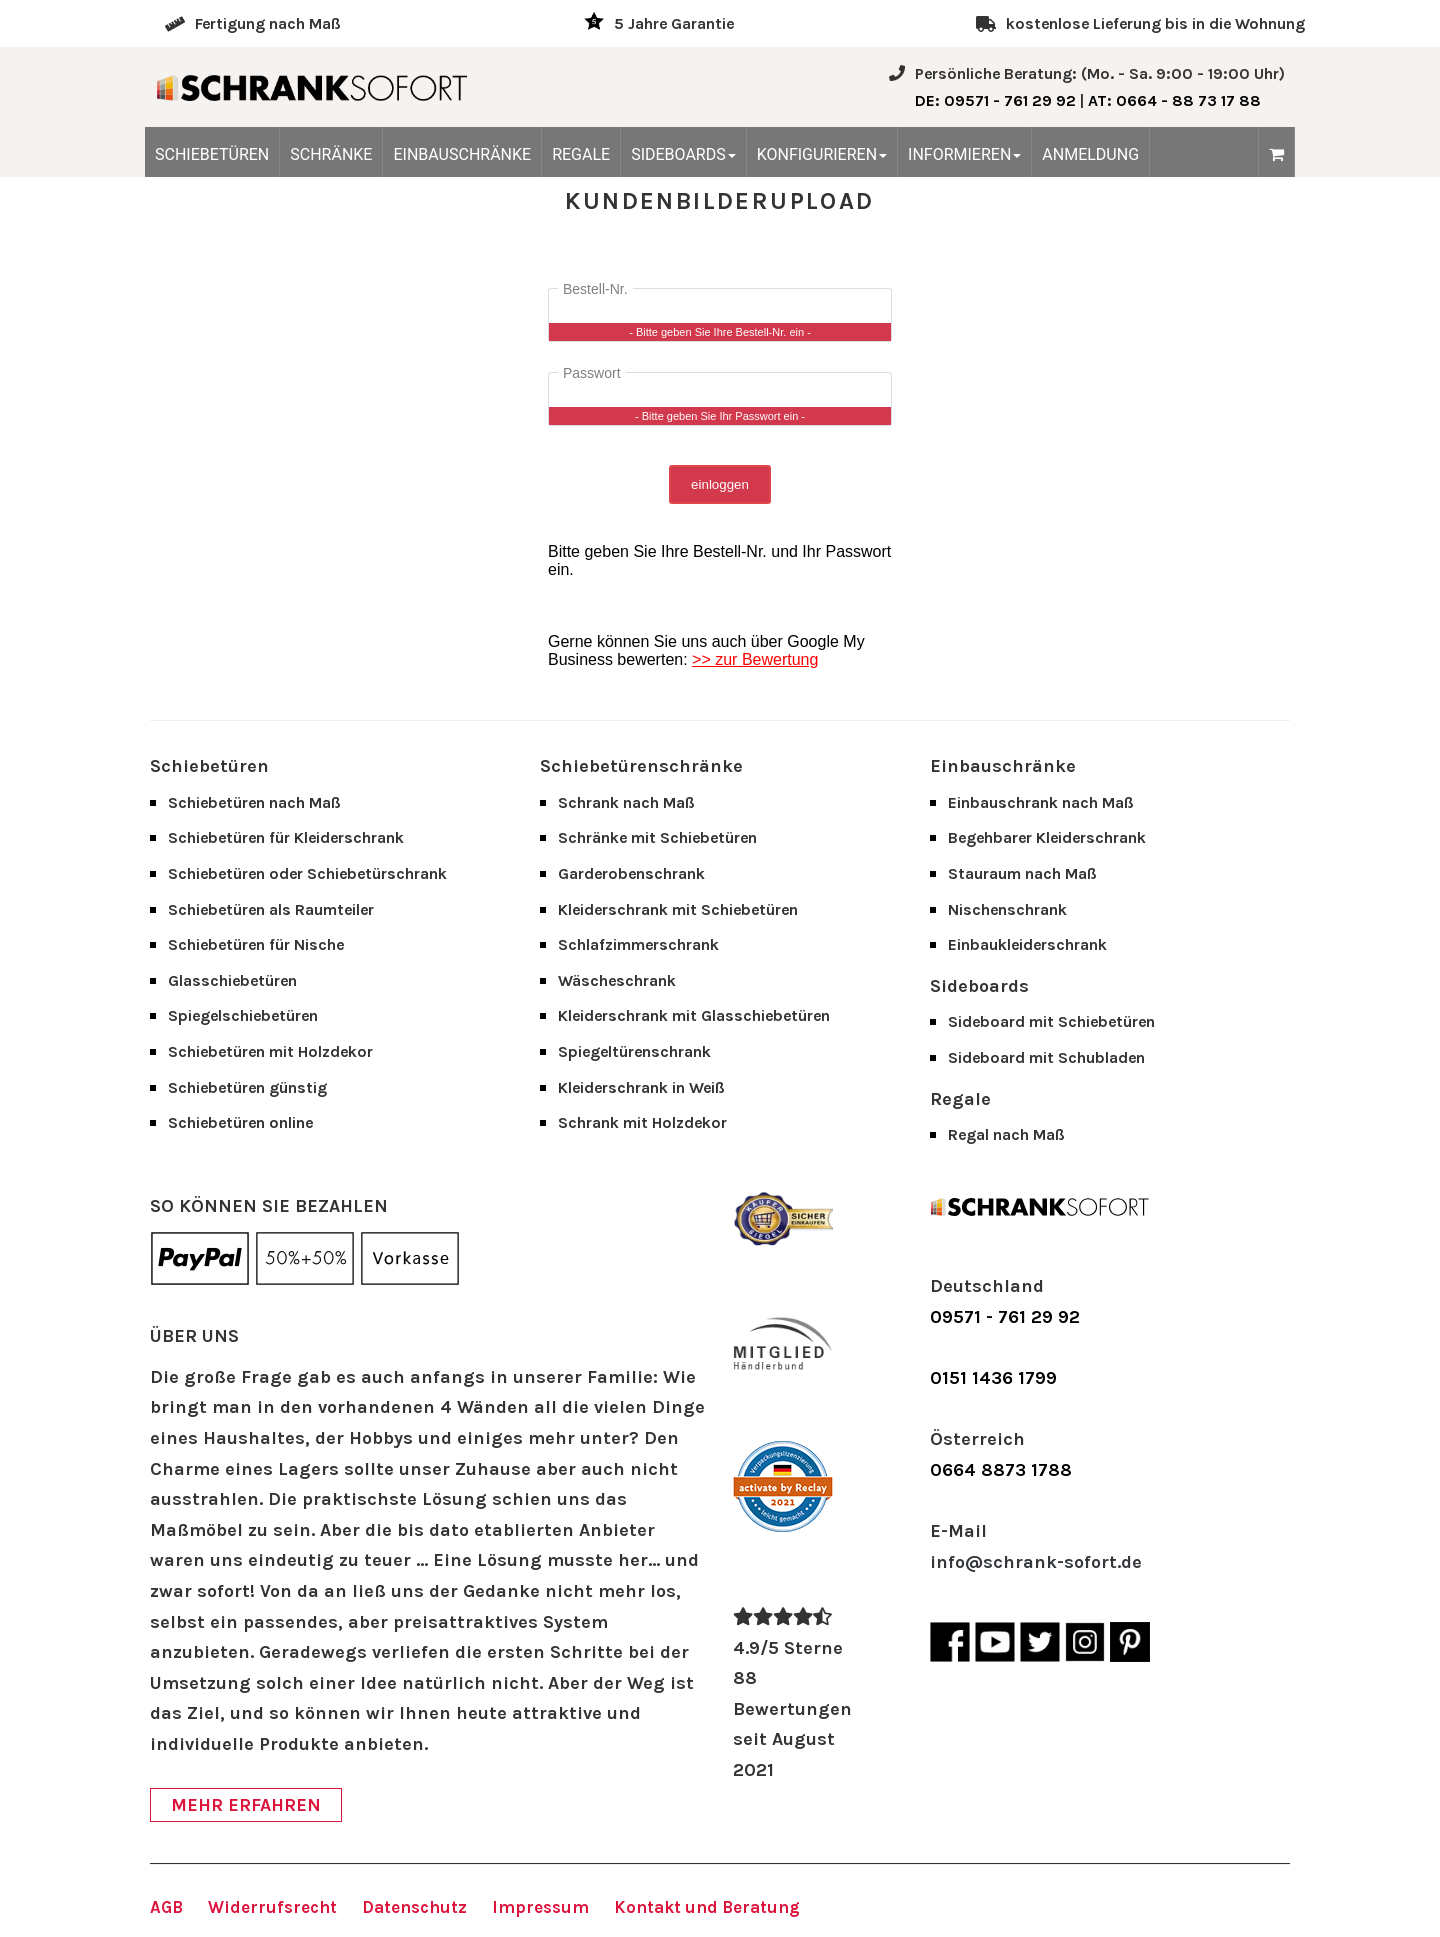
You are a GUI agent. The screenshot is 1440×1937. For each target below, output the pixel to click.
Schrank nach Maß (626, 802)
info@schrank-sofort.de (1036, 1562)
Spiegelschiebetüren (243, 1015)
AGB (166, 1907)
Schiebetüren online (240, 1122)
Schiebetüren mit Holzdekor (270, 1051)
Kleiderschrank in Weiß (641, 1087)
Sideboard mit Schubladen (1046, 1057)
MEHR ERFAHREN (246, 1805)
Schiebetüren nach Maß (254, 802)
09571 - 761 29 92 (1005, 1317)
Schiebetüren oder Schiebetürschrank (307, 873)
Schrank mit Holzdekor (642, 1122)
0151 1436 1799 (993, 1378)
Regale (960, 1099)
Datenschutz (414, 1907)
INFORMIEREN (964, 154)
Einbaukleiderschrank (1027, 944)
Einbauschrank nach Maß (1041, 802)
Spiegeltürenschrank (634, 1051)
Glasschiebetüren (232, 980)
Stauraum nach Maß (1022, 873)
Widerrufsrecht (272, 1907)
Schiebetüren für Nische (256, 944)
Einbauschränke (1003, 766)
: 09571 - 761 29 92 (995, 100)
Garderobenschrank (631, 873)
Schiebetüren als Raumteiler (271, 909)
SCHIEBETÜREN (212, 154)
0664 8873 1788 (1001, 1470)
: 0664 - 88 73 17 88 (1174, 100)
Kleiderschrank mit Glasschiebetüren (694, 1015)
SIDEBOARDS (683, 154)
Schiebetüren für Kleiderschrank (286, 837)
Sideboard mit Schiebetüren (1051, 1021)
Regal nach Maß (1006, 1134)
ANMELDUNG (1090, 154)
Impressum (540, 1907)
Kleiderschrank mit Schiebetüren (678, 909)
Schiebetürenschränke (641, 766)
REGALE (581, 154)
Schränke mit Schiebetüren (657, 837)
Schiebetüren (209, 766)
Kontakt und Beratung (707, 1907)
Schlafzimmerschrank (638, 944)
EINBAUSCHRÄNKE (462, 154)
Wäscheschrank (617, 980)
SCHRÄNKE (331, 154)
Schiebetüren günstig (247, 1087)
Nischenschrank (1007, 909)
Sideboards (979, 986)
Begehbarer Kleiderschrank (1047, 837)
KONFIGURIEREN (822, 154)
